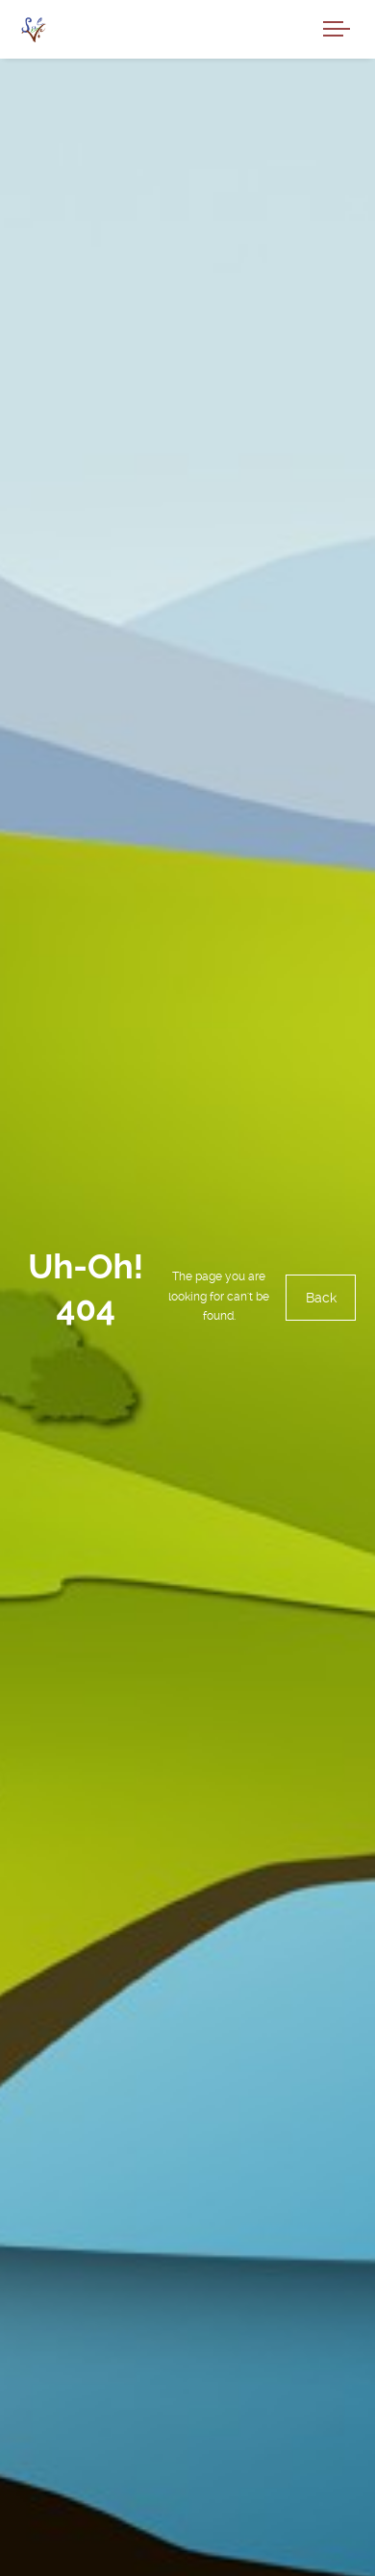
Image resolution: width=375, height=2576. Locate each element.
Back (320, 1297)
